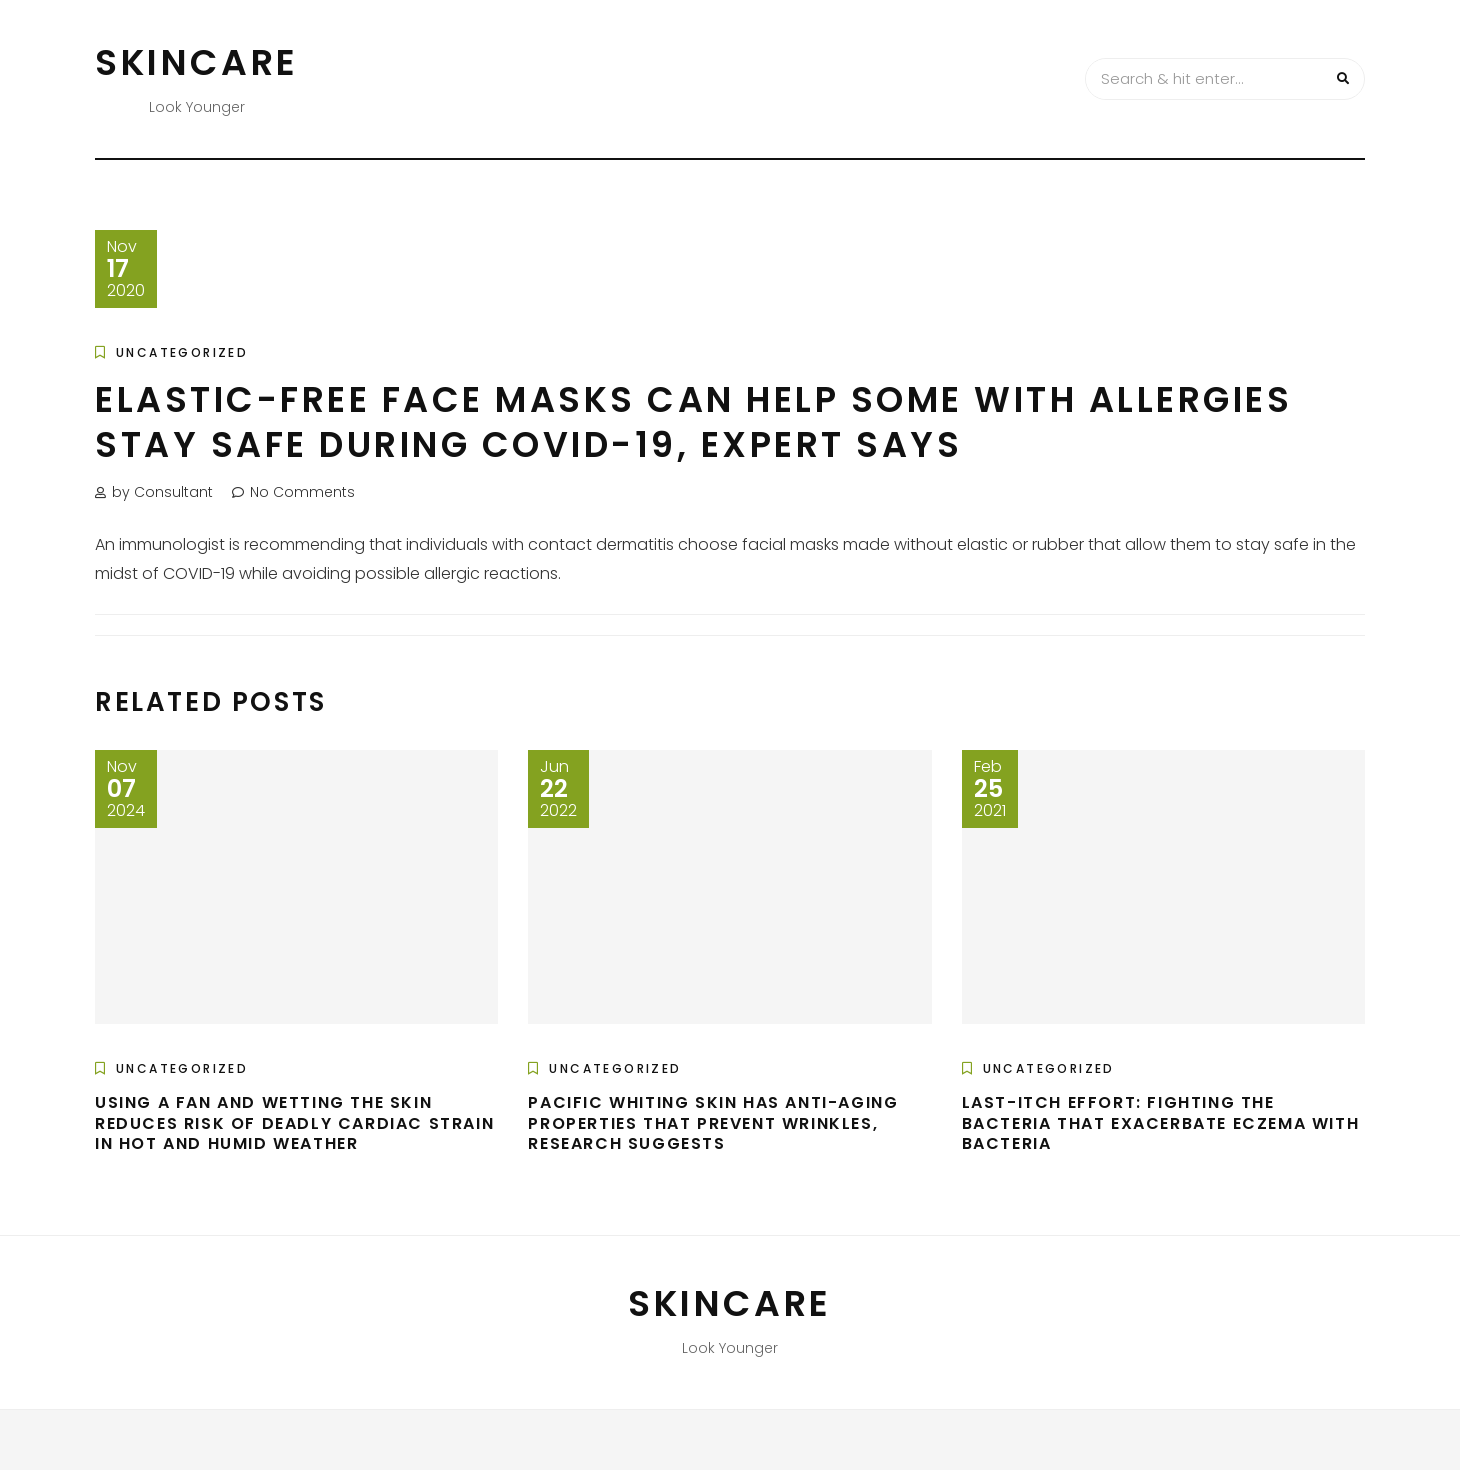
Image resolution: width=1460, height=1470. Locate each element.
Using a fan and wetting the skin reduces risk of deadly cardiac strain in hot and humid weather (294, 1123)
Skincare (197, 62)
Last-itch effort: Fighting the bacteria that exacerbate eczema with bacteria (1161, 1123)
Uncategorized (182, 352)
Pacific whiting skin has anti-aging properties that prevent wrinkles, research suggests (713, 1123)
